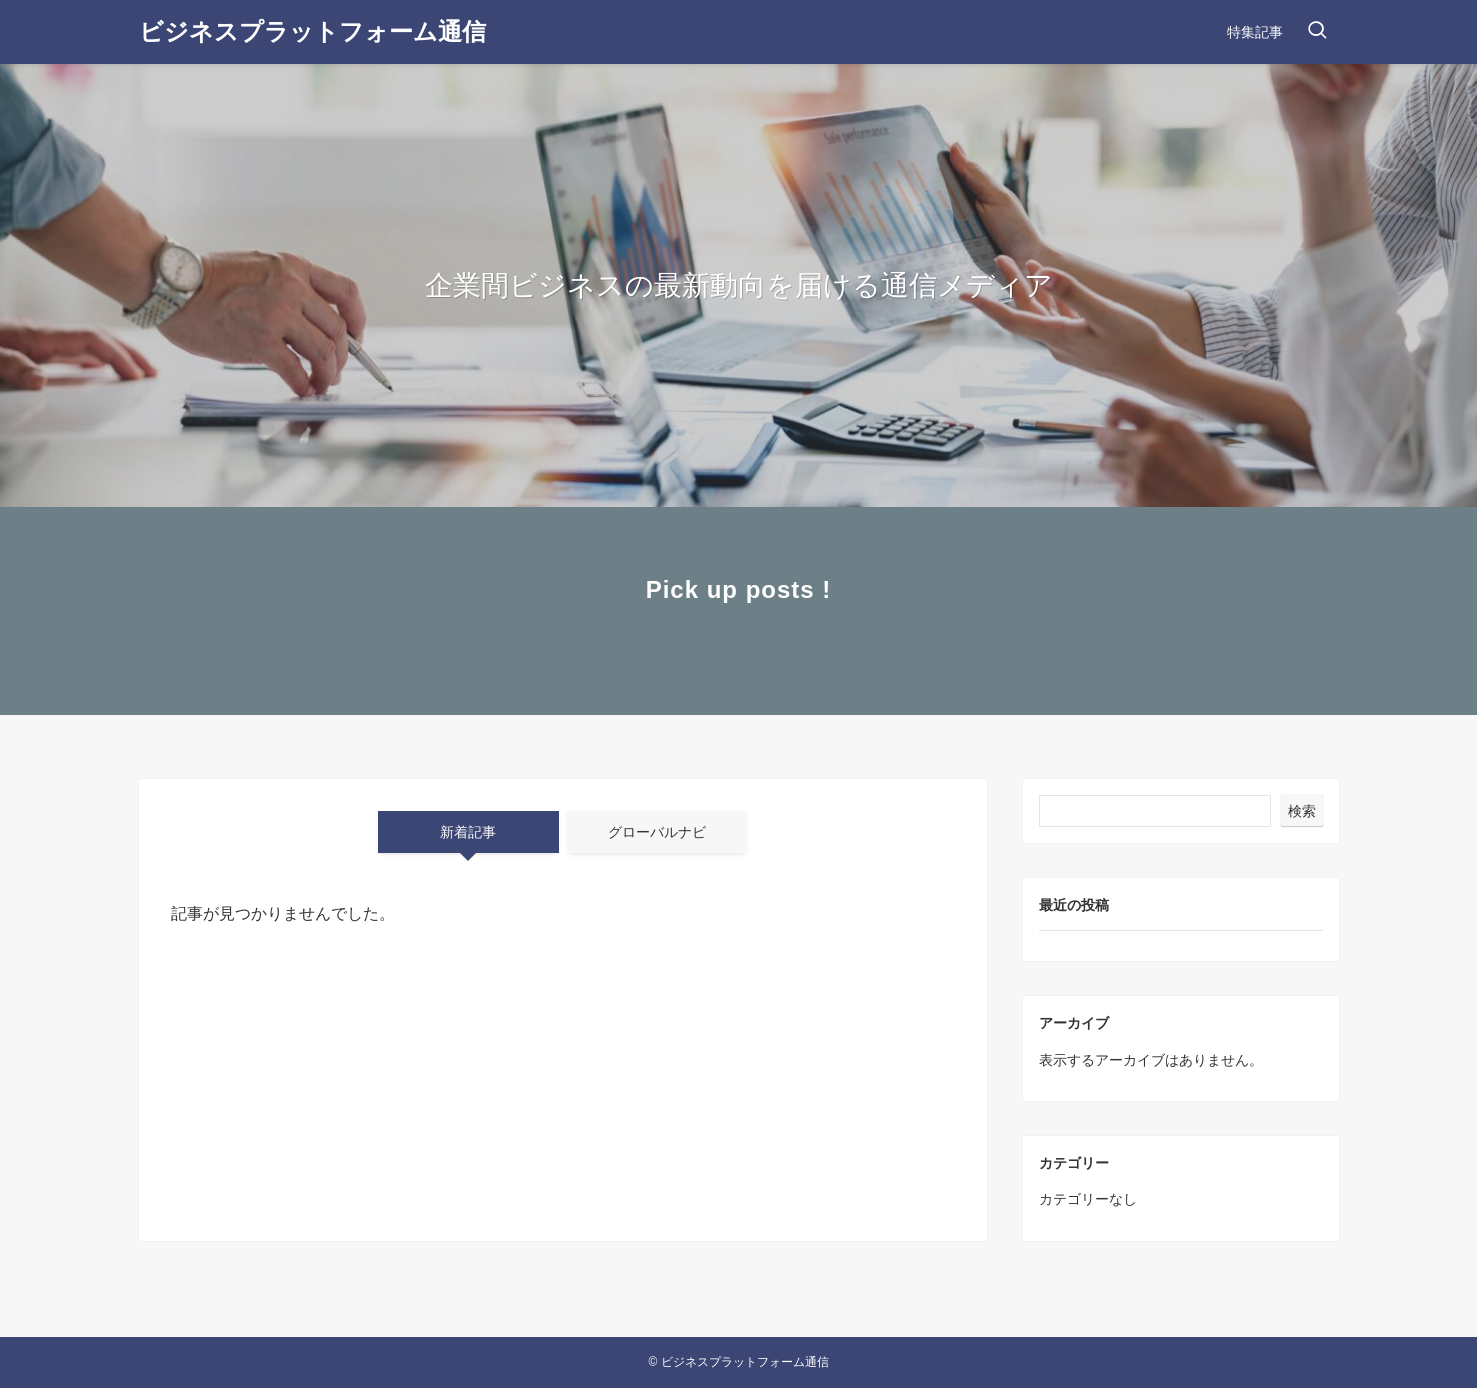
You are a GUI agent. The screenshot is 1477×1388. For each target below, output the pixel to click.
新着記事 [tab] (468, 832)
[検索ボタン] (1317, 32)
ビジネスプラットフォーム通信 (312, 32)
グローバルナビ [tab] (657, 832)
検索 (1302, 811)
